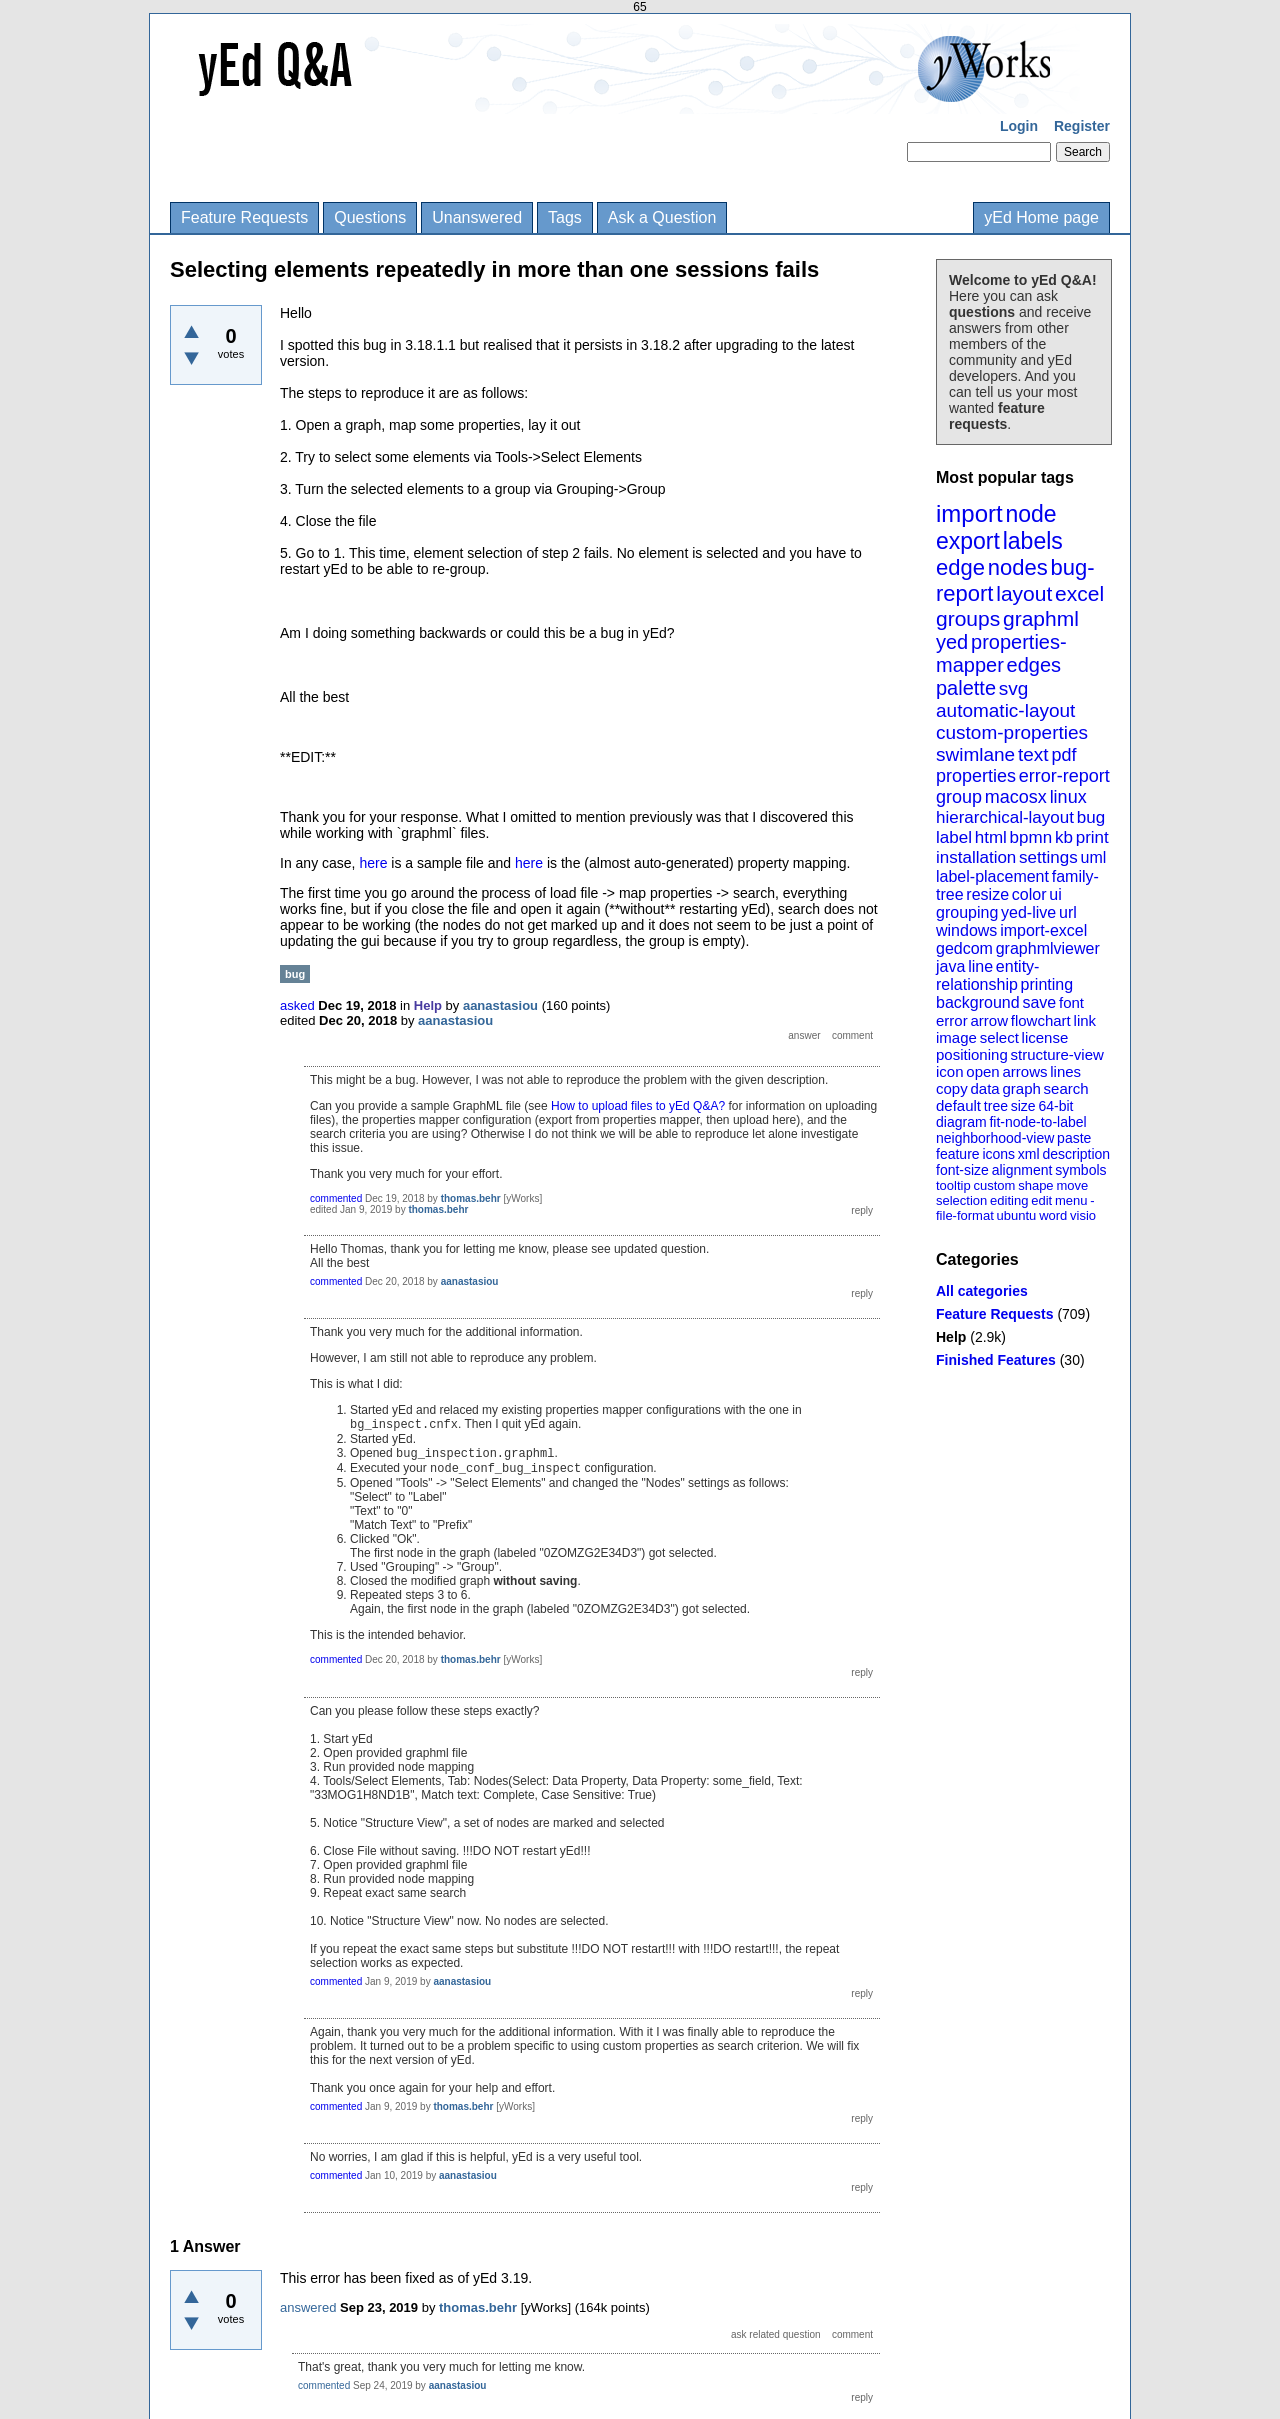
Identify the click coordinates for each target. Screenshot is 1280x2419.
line (980, 966)
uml (1093, 857)
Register (1082, 126)
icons (998, 1154)
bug (1091, 817)
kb (1064, 837)
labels (1033, 541)
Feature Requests (244, 217)
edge (960, 567)
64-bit (1055, 1106)
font (1071, 1002)
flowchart (1041, 1020)
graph (1021, 1088)
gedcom (964, 948)
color (1029, 894)
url (1068, 912)
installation (976, 857)
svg (1014, 688)
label (954, 837)
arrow (989, 1020)
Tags (565, 217)
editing (1009, 1200)
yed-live (1028, 912)
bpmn (1031, 837)
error (952, 1020)
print (1092, 837)
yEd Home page (1041, 217)
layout (1024, 593)
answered (308, 2307)
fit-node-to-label (1037, 1122)
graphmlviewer (1048, 948)
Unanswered (477, 217)
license (1045, 1037)
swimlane (975, 754)
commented (336, 1198)
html (991, 837)
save (1039, 1002)
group (959, 797)
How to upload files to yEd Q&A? (638, 1106)
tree (996, 1106)
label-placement (992, 876)
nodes (1018, 567)
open (982, 1071)
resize (987, 894)
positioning (972, 1054)
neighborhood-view (995, 1138)
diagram (961, 1122)
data (984, 1088)
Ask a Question (662, 217)
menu (1071, 1200)
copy (952, 1088)
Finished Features (996, 1360)
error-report (1064, 776)
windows (966, 930)
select (999, 1037)
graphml (1041, 618)
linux (1068, 797)
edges (1034, 665)
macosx (1016, 797)
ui (1055, 894)
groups (968, 618)
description (1076, 1154)
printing (1047, 984)
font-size (962, 1170)
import (969, 513)
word (1053, 1215)
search (1066, 1088)
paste (1074, 1138)
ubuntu (1017, 1215)
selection (961, 1200)
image (956, 1037)
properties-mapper (1001, 653)
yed (952, 642)
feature (958, 1154)
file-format (965, 1215)
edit (1041, 1200)
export (968, 541)
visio (1083, 1215)
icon (950, 1071)
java (950, 966)
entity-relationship (987, 975)
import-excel (1043, 930)
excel (1079, 593)
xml (1029, 1154)
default (958, 1105)
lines (1065, 1071)
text (1033, 754)
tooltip (953, 1185)
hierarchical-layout (1005, 817)
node (1030, 514)
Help (951, 1337)
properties (976, 776)
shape (1035, 1185)
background (978, 1002)
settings (1048, 857)
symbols (1080, 1170)
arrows (1024, 1071)
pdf (1063, 755)
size (1023, 1106)
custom (994, 1185)
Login (1019, 126)
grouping (967, 912)
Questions (370, 217)
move (1072, 1185)
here (375, 863)
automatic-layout (1005, 710)
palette (966, 688)
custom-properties (1012, 732)
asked (297, 1005)
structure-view (1057, 1054)
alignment (1022, 1170)
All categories (982, 1291)
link (1085, 1020)
